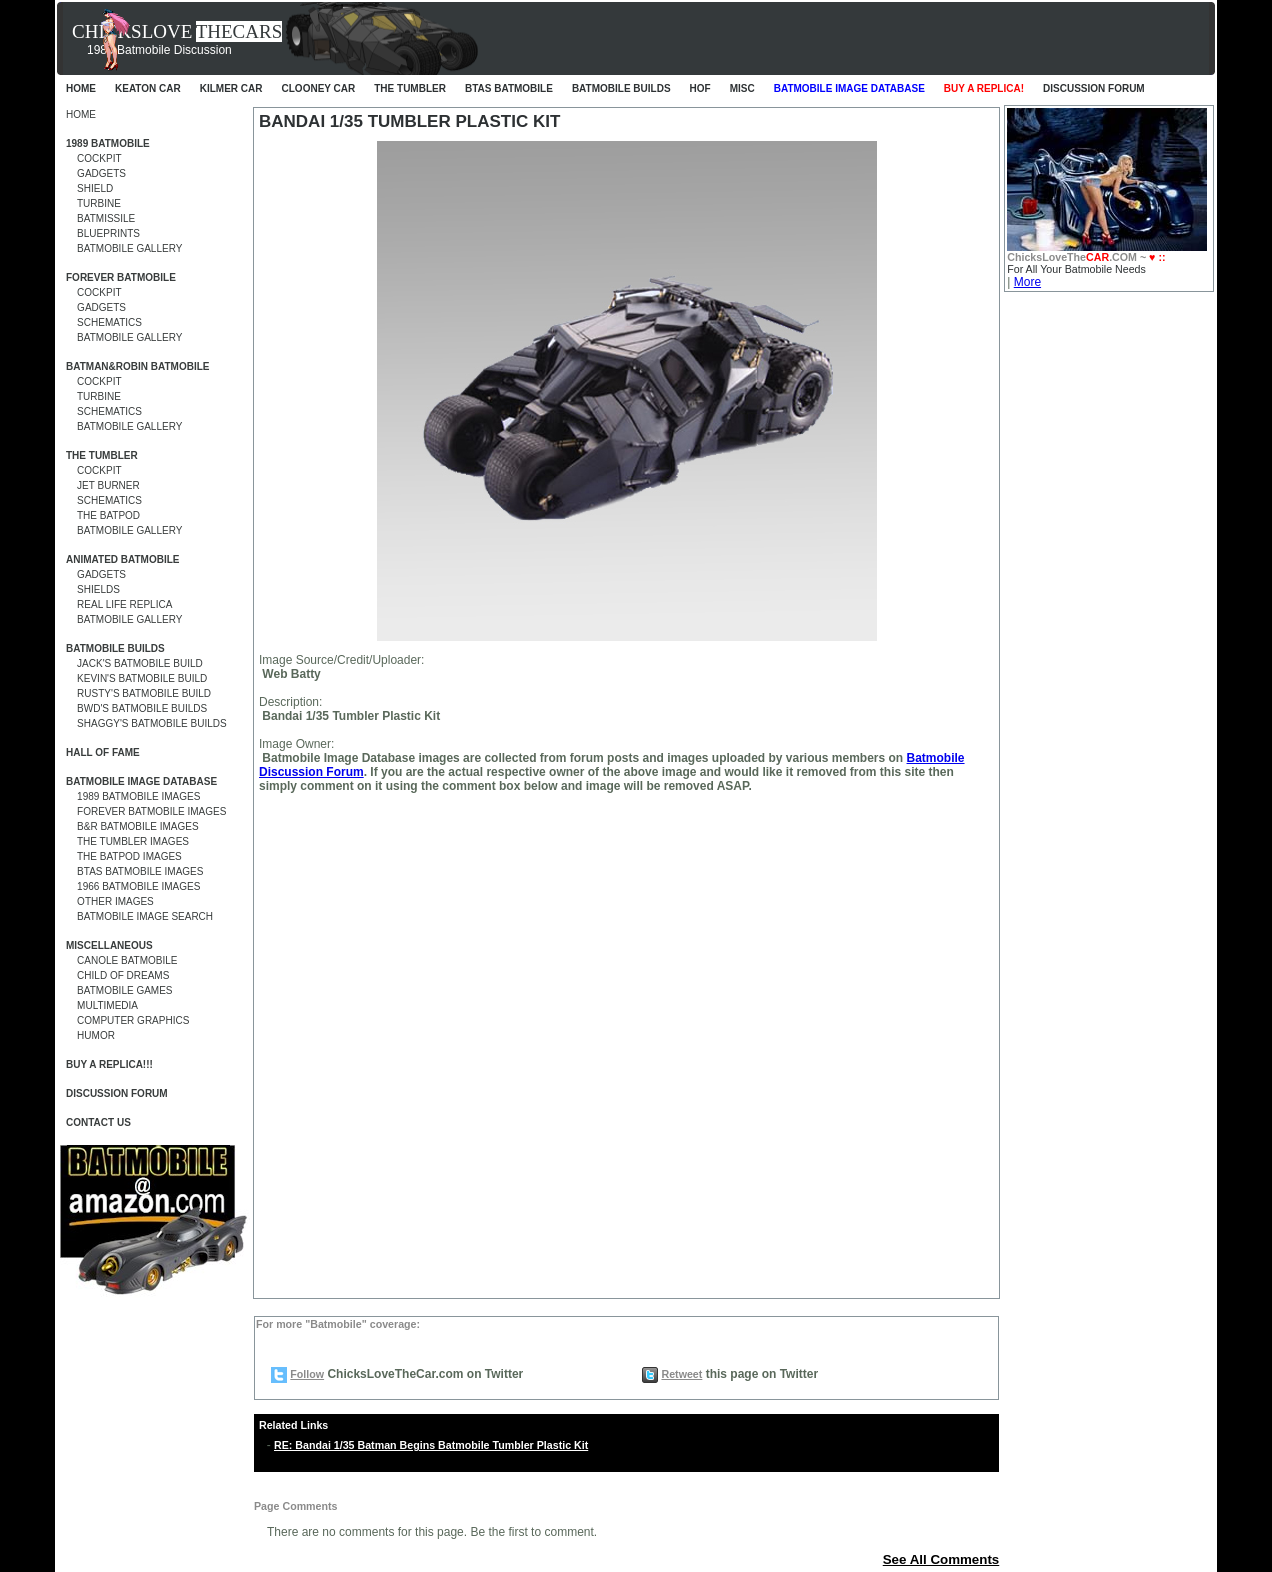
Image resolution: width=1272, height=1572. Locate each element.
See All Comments (941, 1559)
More (1027, 282)
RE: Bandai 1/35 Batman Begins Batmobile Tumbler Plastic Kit (431, 1445)
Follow (307, 1374)
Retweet (681, 1374)
